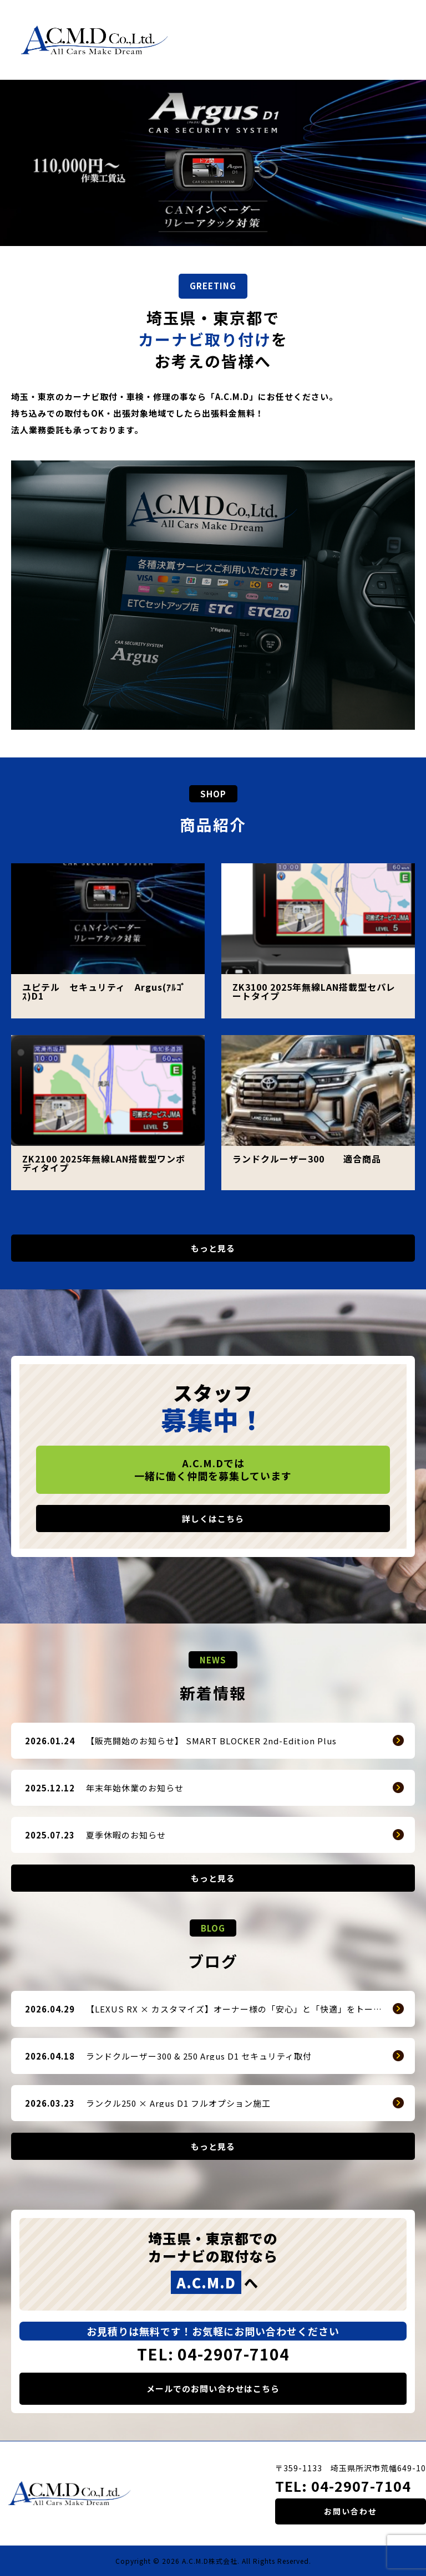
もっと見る (213, 1248)
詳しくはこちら (213, 1518)
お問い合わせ (350, 2511)
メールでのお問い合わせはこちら (213, 2388)
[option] (213, 163)
